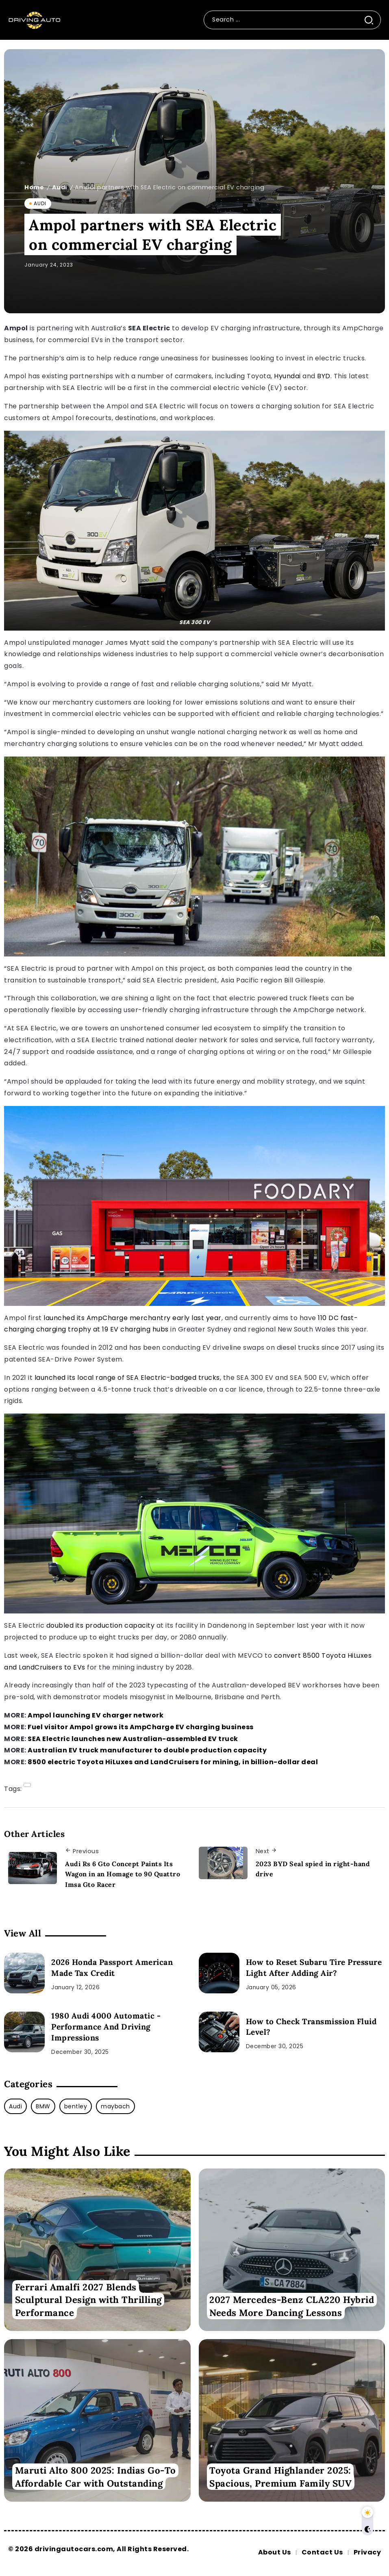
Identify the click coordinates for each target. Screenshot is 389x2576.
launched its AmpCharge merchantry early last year (132, 1318)
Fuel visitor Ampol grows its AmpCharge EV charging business (141, 1727)
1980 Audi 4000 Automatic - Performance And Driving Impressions (106, 2027)
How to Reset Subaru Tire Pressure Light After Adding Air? (314, 1967)
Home (34, 187)
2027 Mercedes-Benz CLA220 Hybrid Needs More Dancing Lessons (291, 2306)
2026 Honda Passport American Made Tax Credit (112, 1967)
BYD (323, 376)
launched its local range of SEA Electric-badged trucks (127, 1377)
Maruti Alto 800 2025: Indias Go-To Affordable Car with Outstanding (95, 2477)
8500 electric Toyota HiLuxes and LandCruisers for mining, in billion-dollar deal (173, 1762)
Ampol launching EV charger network (95, 1715)
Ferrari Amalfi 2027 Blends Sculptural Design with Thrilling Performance (88, 2299)
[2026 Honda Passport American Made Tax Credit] (24, 1973)
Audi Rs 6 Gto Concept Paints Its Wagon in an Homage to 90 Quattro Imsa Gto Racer (122, 1874)
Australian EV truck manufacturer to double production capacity (147, 1750)
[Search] (283, 19)
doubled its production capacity (100, 1625)
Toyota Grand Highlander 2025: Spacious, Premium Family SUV (280, 2477)
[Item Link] (97, 2249)
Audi (59, 187)
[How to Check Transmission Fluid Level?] (219, 2032)
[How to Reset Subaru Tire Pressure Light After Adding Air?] (219, 1973)
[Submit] (372, 20)
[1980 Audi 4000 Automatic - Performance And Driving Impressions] (24, 2032)
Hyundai (287, 376)
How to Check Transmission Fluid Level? (311, 2027)
